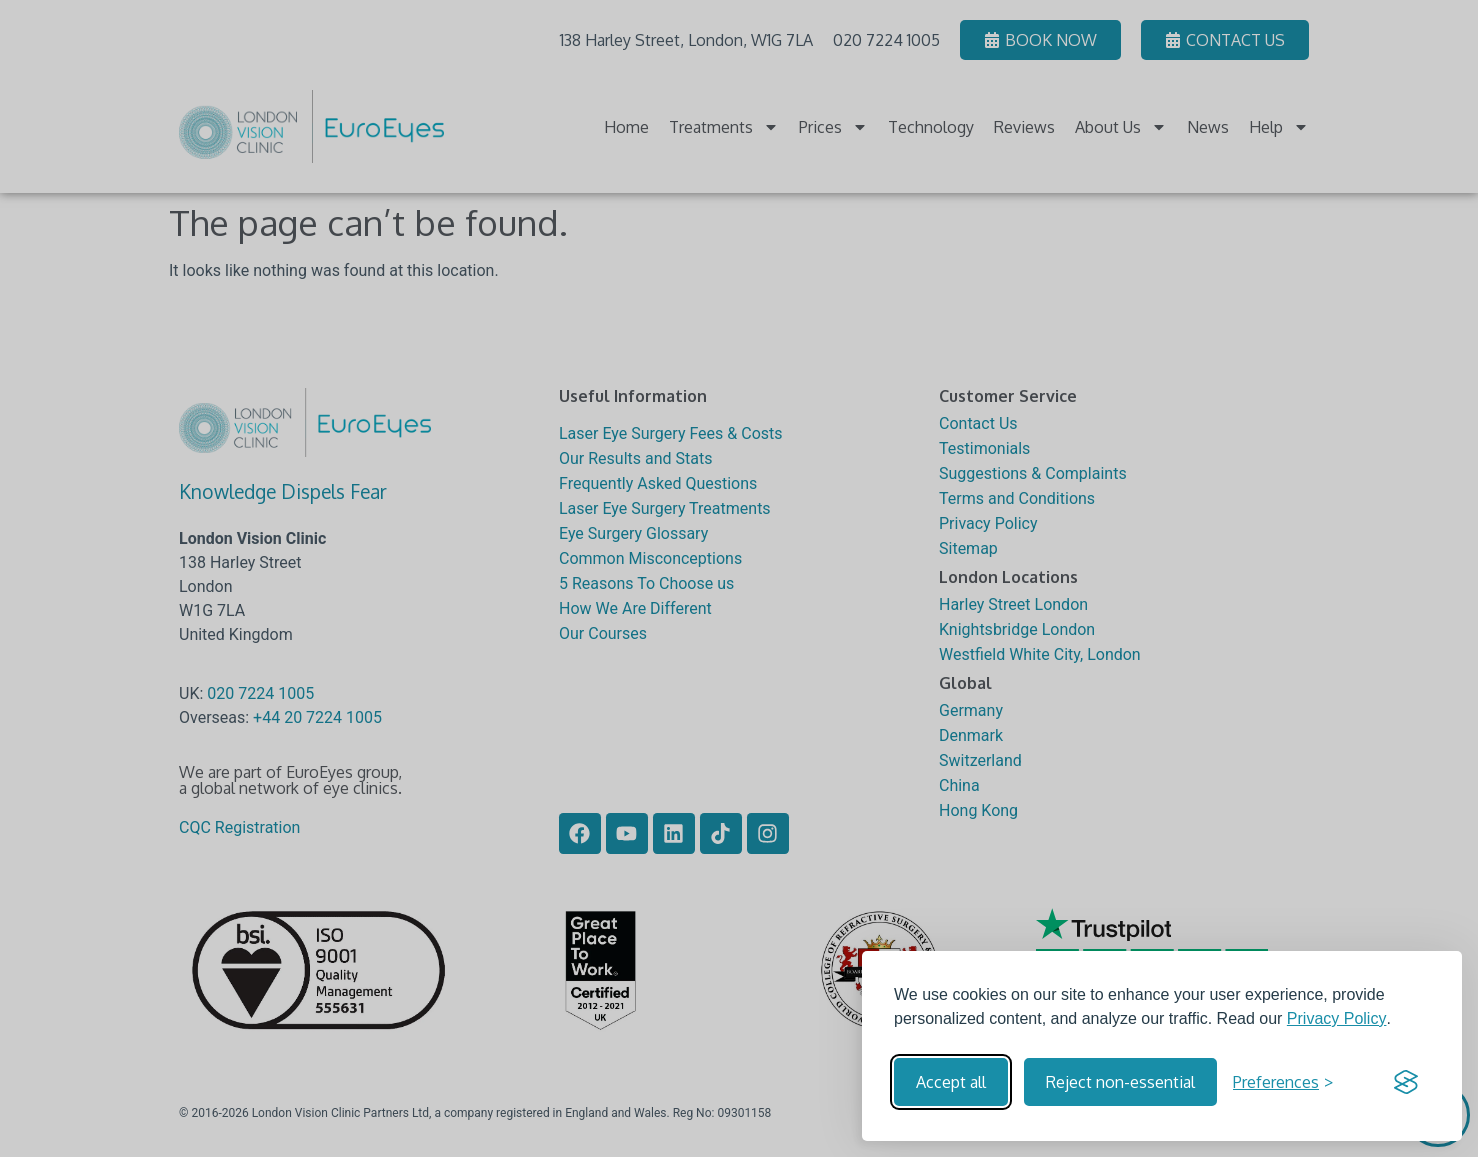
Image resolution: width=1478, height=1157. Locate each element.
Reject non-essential (1120, 1082)
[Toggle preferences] (1283, 1082)
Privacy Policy (1337, 1018)
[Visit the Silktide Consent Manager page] (1406, 1082)
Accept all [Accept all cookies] (951, 1082)
